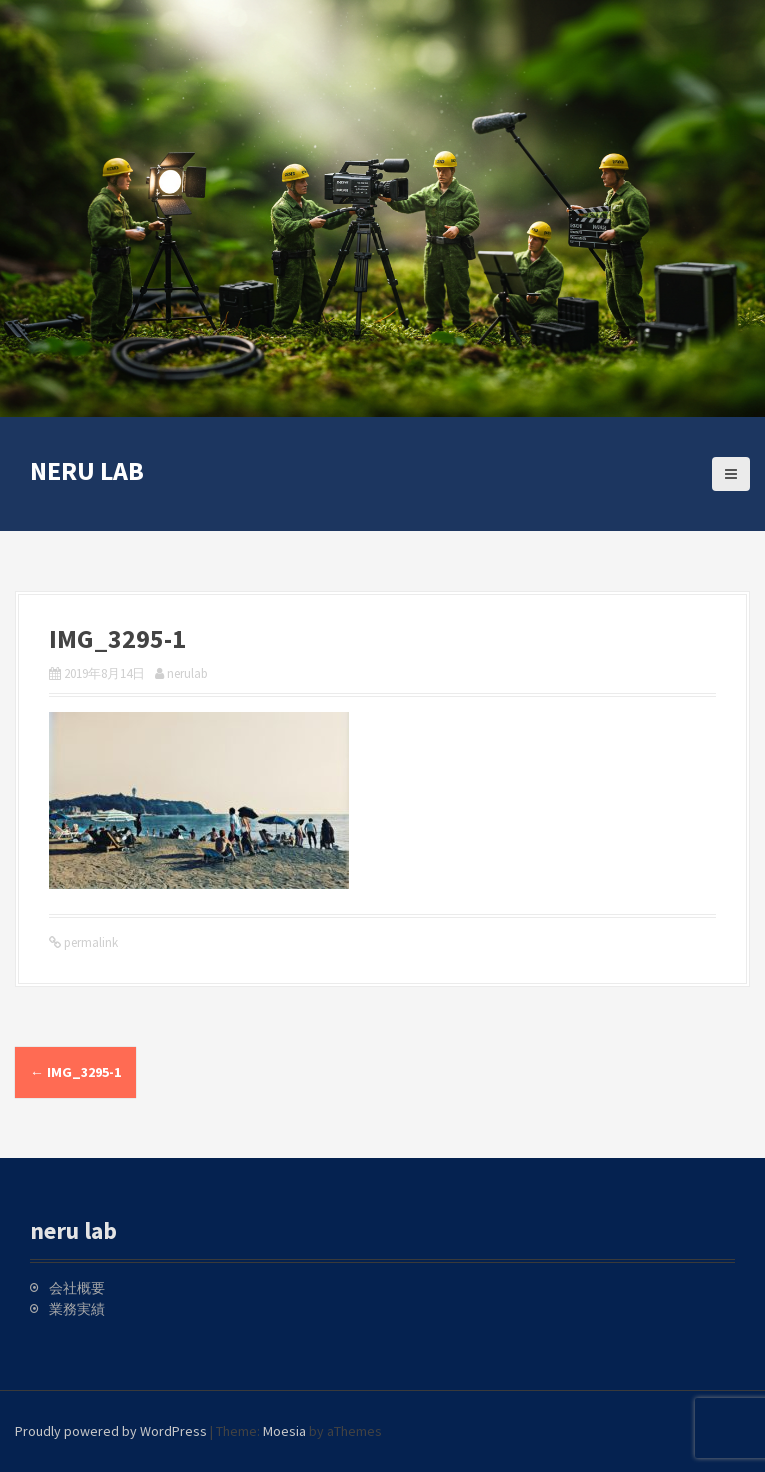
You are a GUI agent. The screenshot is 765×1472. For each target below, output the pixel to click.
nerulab (187, 673)
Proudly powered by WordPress (111, 1431)
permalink (89, 942)
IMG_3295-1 (75, 1072)
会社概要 (77, 1288)
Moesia (284, 1431)
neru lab (87, 470)
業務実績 (77, 1309)
